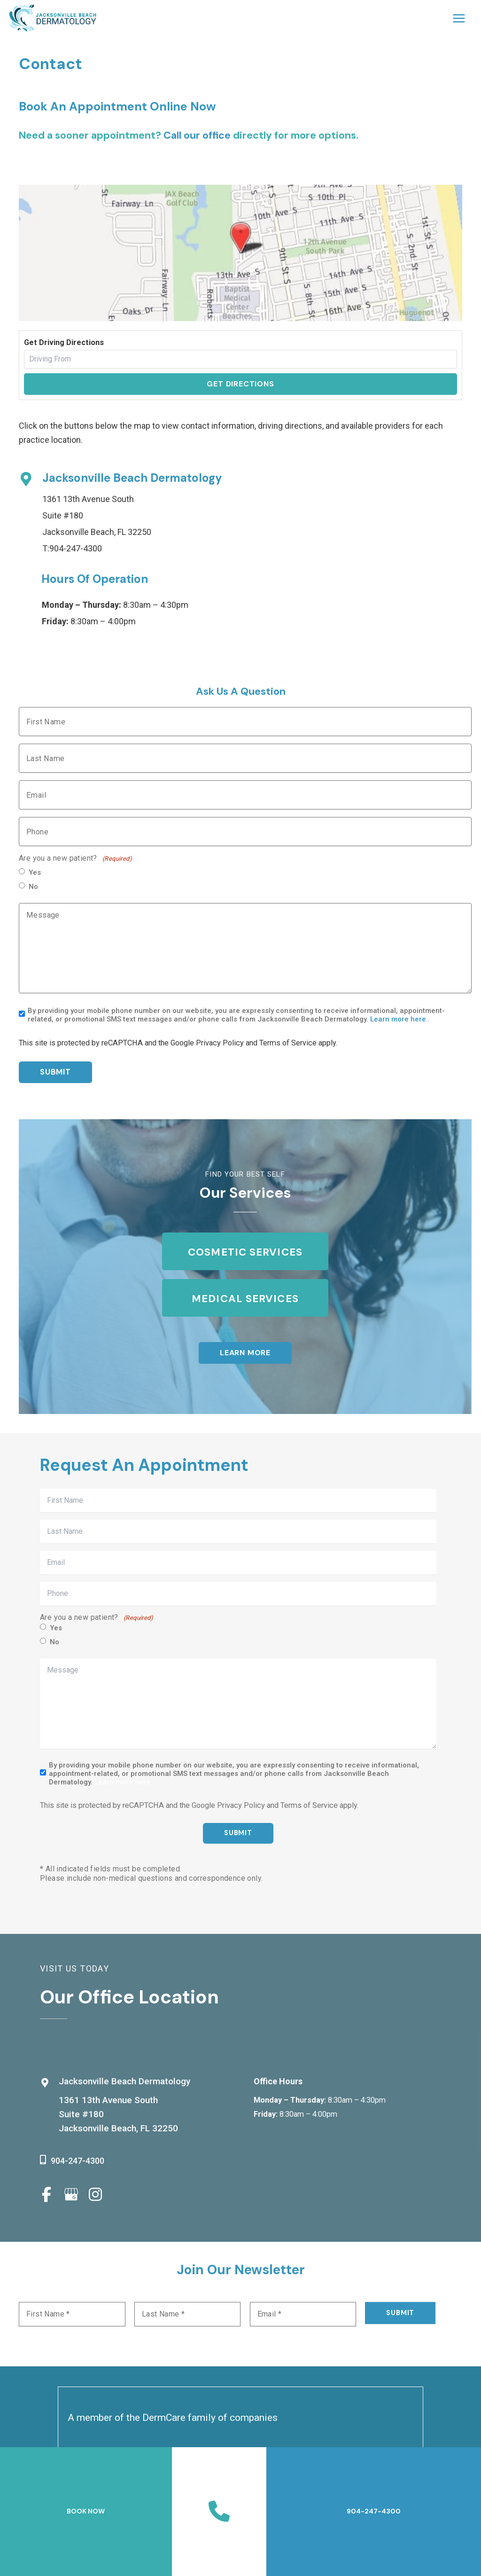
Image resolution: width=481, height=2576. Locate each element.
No (33, 886)
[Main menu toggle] (459, 18)
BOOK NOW (86, 2511)
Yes (35, 872)
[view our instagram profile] (95, 2194)
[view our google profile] (71, 2194)
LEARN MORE (245, 1353)
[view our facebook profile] (46, 2194)
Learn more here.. (400, 1019)
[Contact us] (219, 2511)
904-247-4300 (75, 548)
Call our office (197, 135)
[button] (245, 1352)
